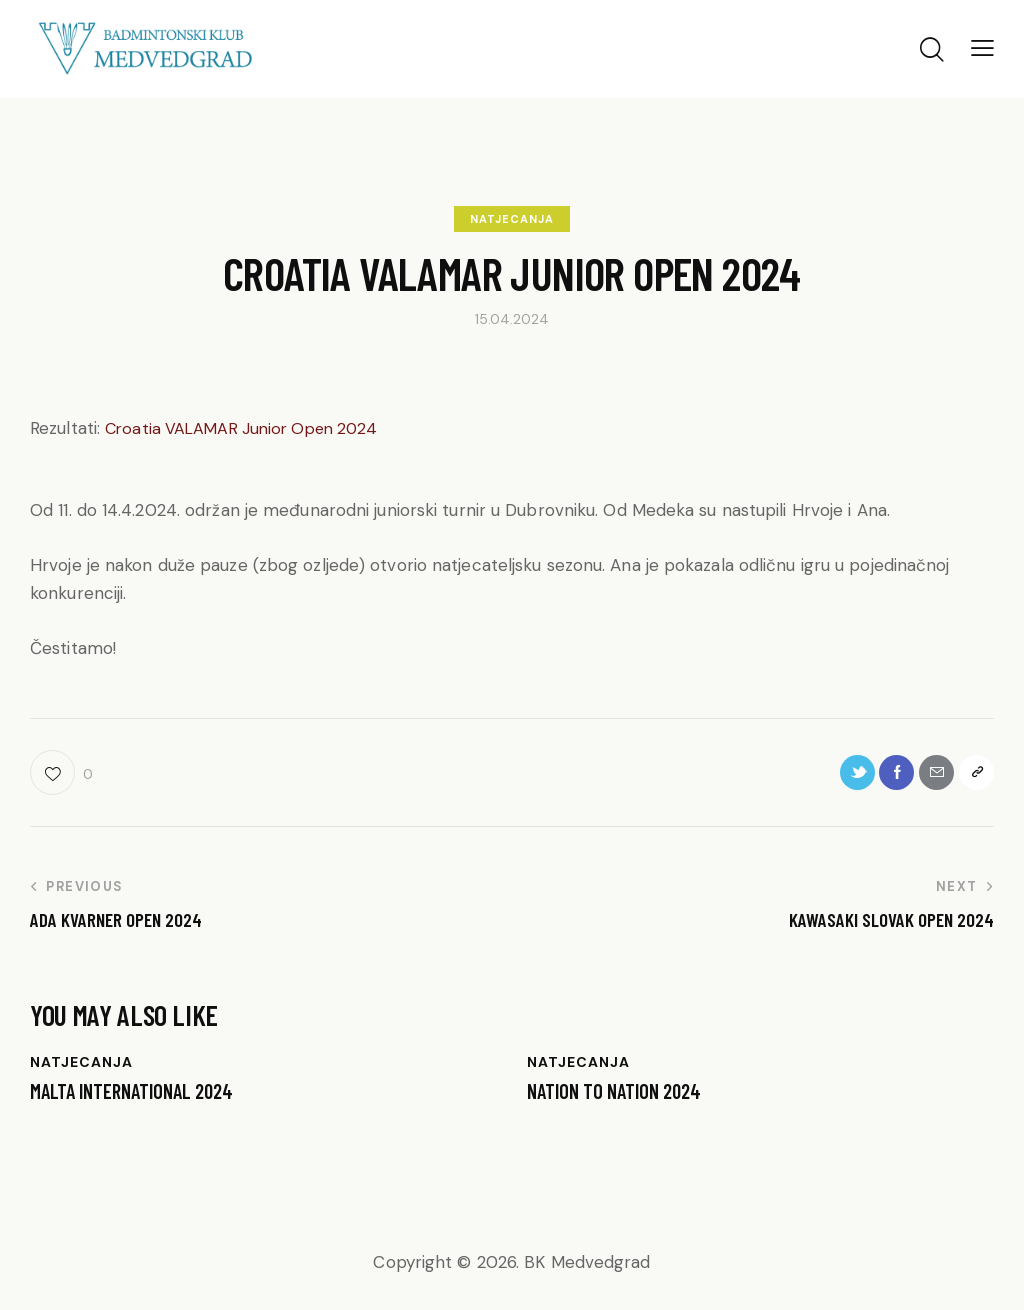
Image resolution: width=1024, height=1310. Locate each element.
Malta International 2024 (140, 1098)
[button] (982, 48)
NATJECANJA (512, 219)
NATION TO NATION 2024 (620, 1098)
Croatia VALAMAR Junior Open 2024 (248, 428)
